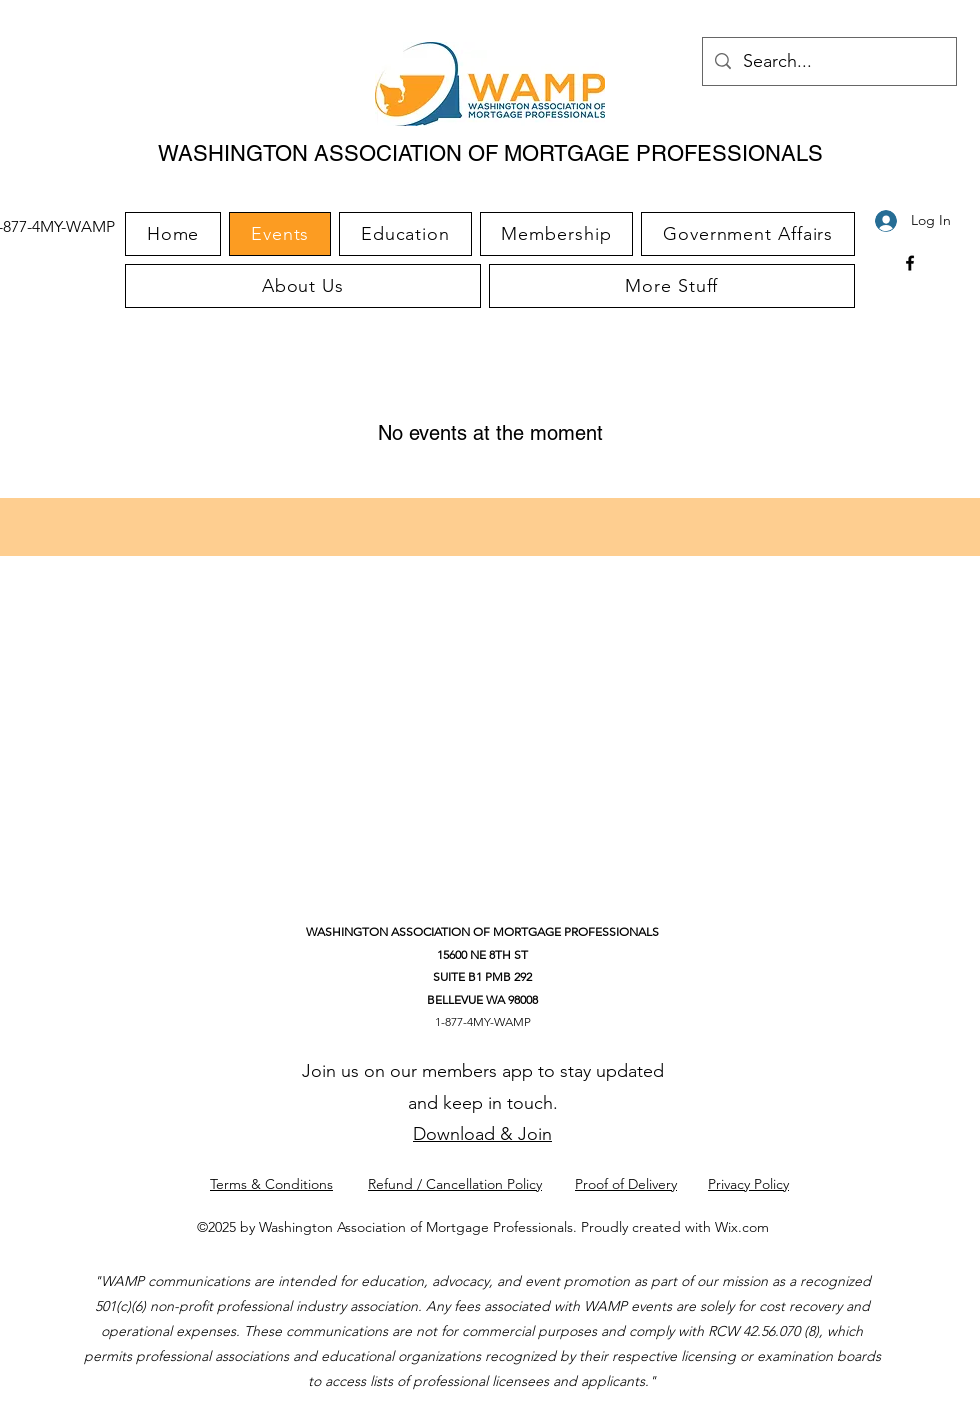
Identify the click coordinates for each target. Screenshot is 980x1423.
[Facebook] (910, 263)
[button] (672, 286)
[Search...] (828, 62)
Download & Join (482, 1134)
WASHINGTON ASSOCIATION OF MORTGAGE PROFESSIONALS (490, 153)
